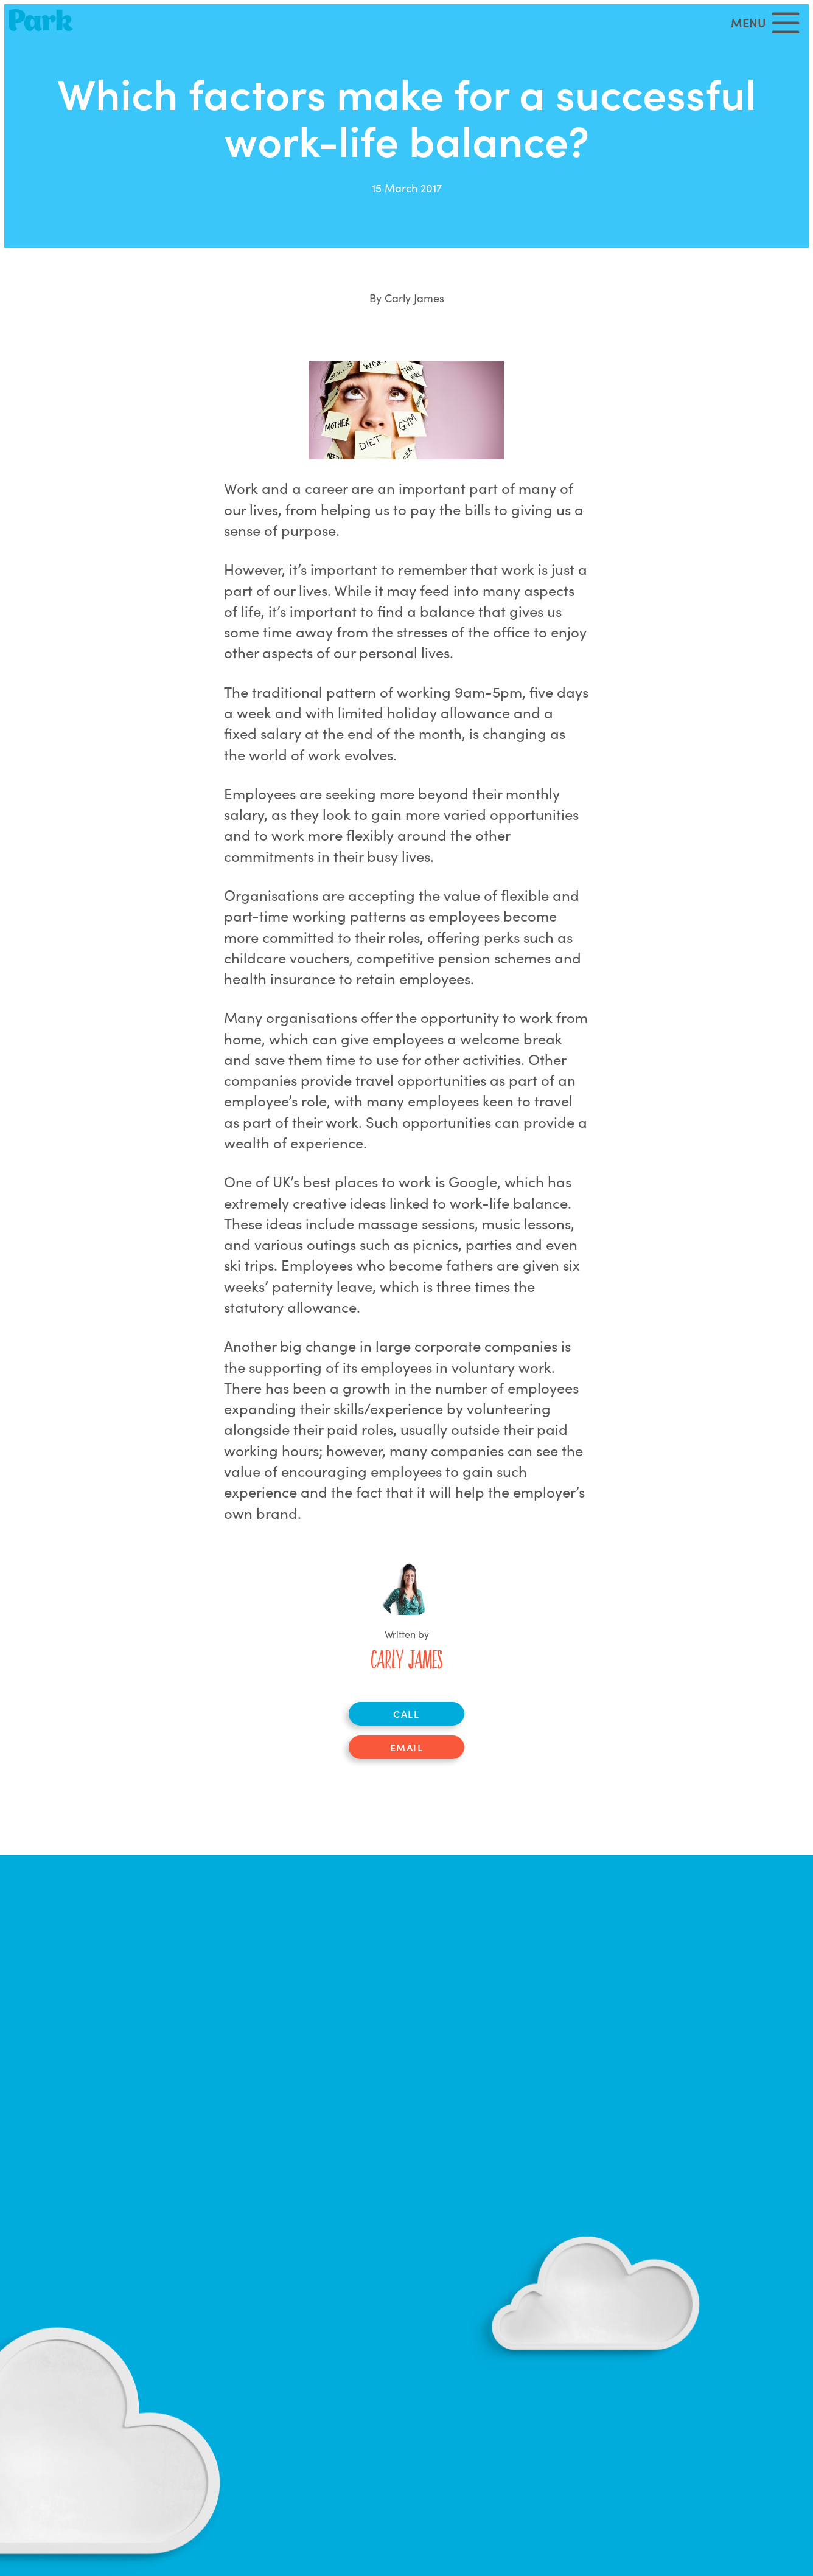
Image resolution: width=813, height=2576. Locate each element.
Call (406, 1713)
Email (407, 1747)
